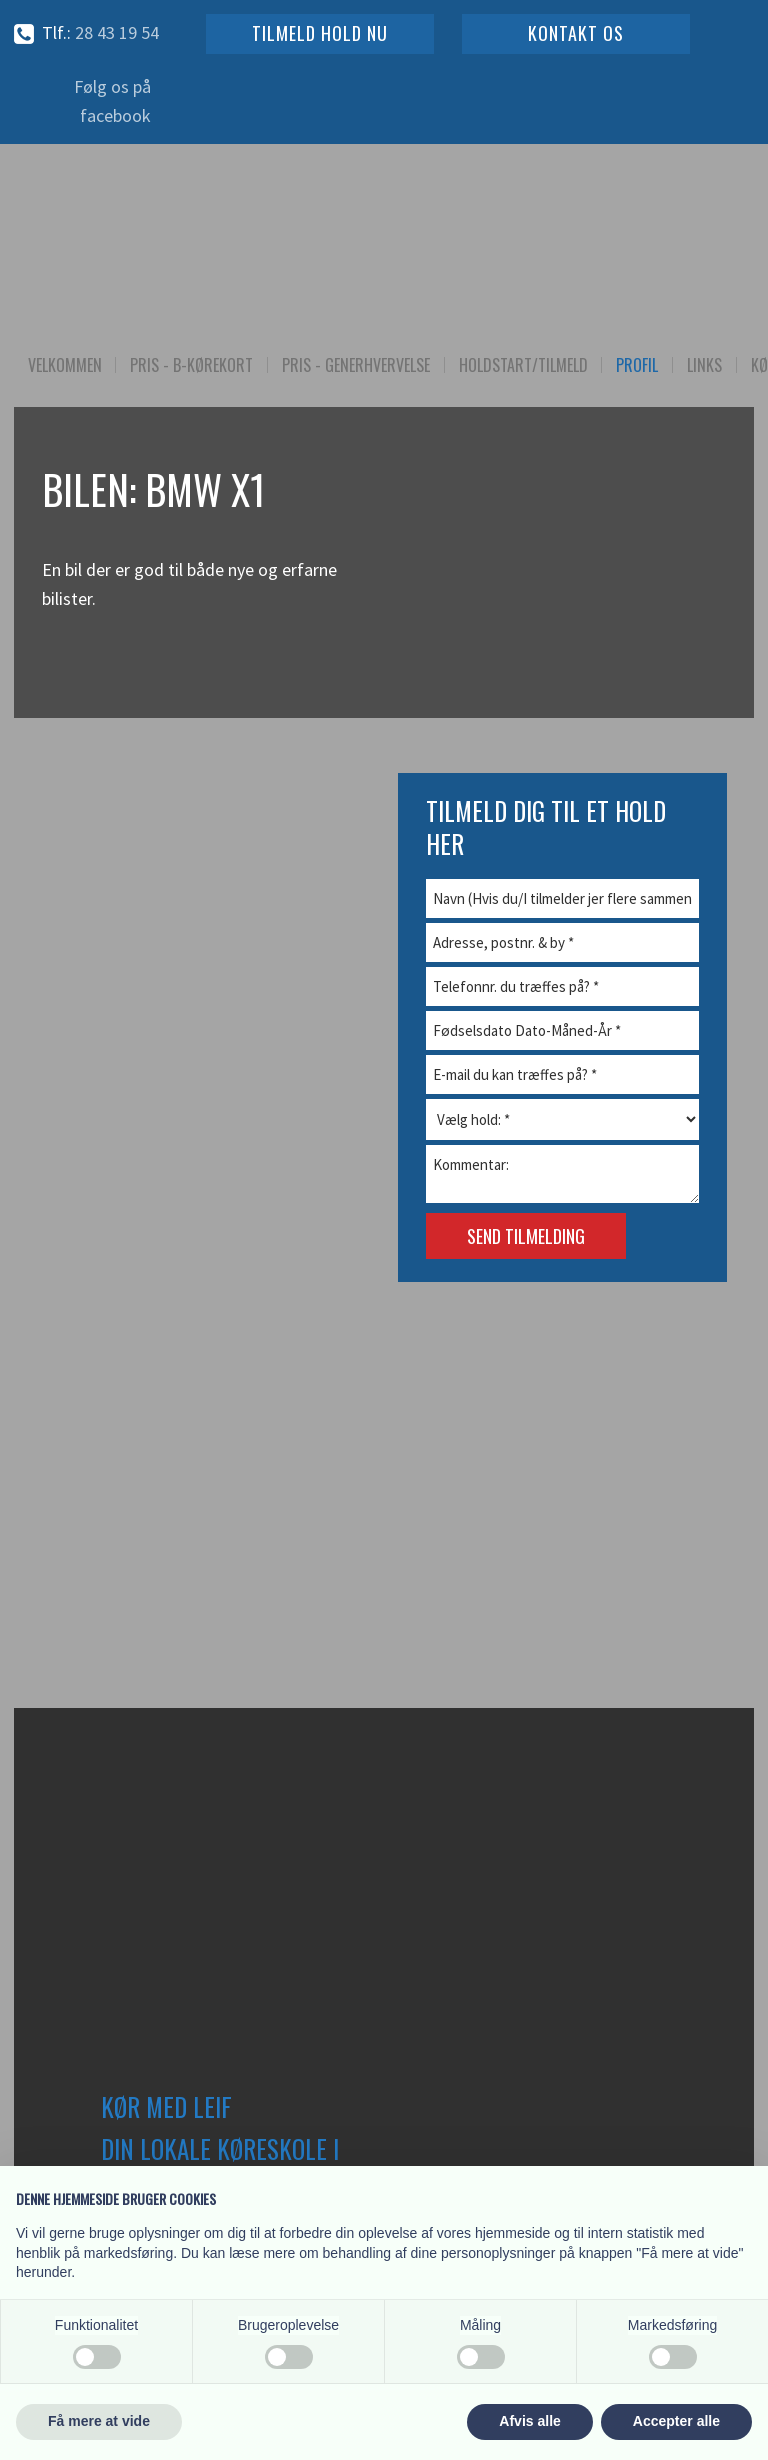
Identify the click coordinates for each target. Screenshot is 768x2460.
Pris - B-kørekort (191, 365)
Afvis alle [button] (529, 2421)
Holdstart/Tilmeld (523, 365)
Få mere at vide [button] (99, 2421)
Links (704, 365)
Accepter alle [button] (676, 2421)
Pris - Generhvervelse (356, 365)
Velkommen (65, 365)
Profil (637, 365)
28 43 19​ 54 (117, 32)
